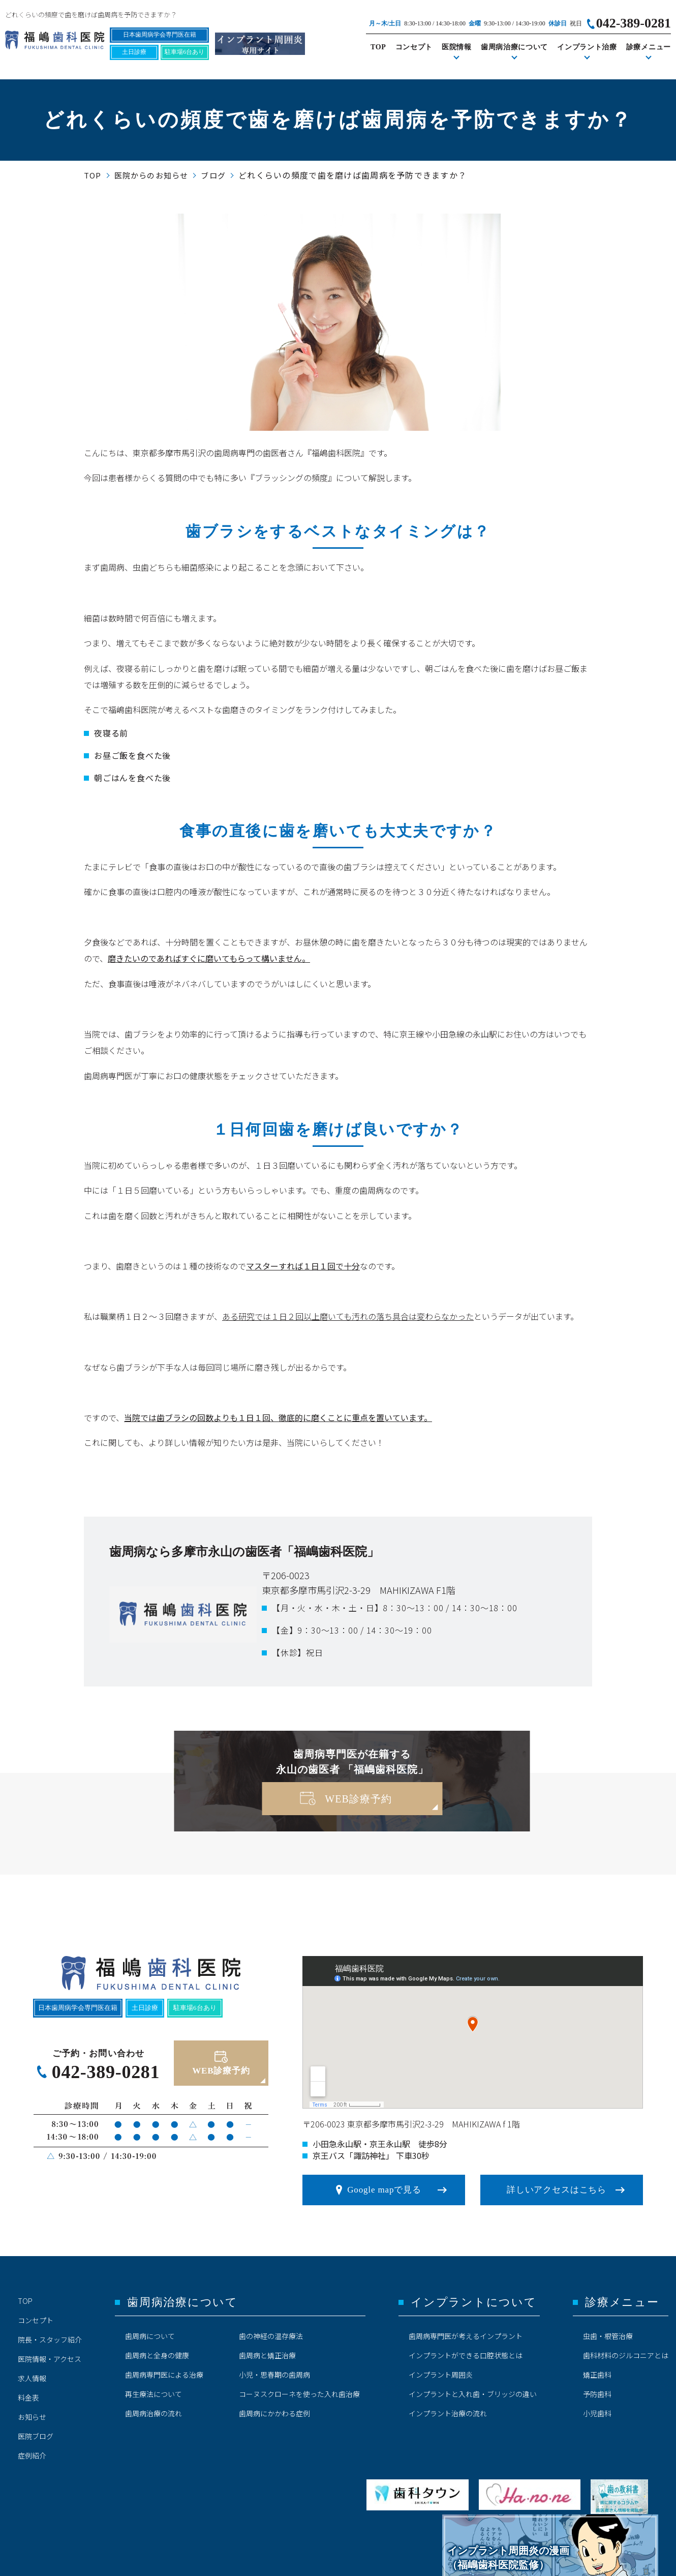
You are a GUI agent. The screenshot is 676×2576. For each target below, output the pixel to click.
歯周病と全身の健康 (157, 2355)
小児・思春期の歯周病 (274, 2375)
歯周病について (150, 2336)
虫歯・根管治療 (608, 2336)
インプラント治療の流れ (448, 2413)
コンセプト (414, 47)
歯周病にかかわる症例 (274, 2413)
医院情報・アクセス (49, 2359)
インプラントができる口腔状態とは (466, 2355)
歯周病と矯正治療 (267, 2355)
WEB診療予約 (358, 1798)
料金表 (28, 2397)
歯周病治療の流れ (153, 2413)
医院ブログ (35, 2436)
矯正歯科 (597, 2375)
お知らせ (32, 2417)
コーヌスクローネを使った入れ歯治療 (299, 2394)
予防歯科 (597, 2394)
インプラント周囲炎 (441, 2375)
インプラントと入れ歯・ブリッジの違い (473, 2394)
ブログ (213, 175)
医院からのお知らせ (151, 175)
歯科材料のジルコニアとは (625, 2355)
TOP (378, 47)
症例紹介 (32, 2455)
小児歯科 (597, 2413)
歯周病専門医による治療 (164, 2375)
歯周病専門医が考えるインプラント (466, 2336)
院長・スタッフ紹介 (50, 2339)
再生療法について (153, 2394)
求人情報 (32, 2378)
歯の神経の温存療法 (271, 2336)
